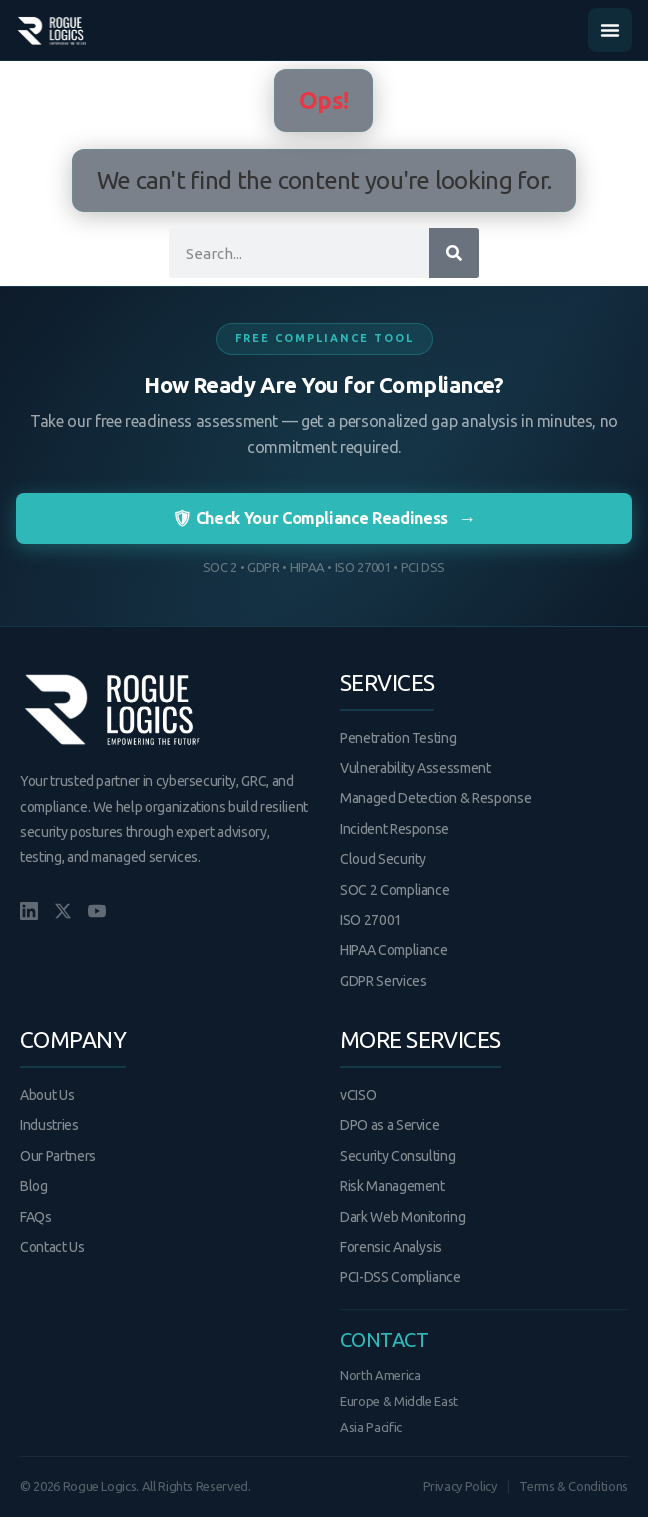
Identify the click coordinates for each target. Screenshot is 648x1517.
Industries (49, 1125)
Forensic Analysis (391, 1247)
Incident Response (394, 829)
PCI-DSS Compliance (400, 1277)
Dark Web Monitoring (402, 1217)
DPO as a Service (389, 1125)
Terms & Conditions (573, 1486)
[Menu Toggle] (610, 30)
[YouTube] (97, 911)
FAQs (36, 1217)
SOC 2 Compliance (394, 890)
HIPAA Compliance (393, 950)
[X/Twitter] (63, 911)
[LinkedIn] (29, 911)
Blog (34, 1186)
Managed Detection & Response (435, 798)
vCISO (358, 1095)
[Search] (454, 253)
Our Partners (58, 1156)
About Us (47, 1095)
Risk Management (392, 1186)
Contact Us (52, 1247)
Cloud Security (383, 859)
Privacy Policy (460, 1486)
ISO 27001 (371, 920)
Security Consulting (397, 1156)
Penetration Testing (398, 738)
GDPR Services (383, 981)
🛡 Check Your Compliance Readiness (323, 518)
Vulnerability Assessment (415, 768)
